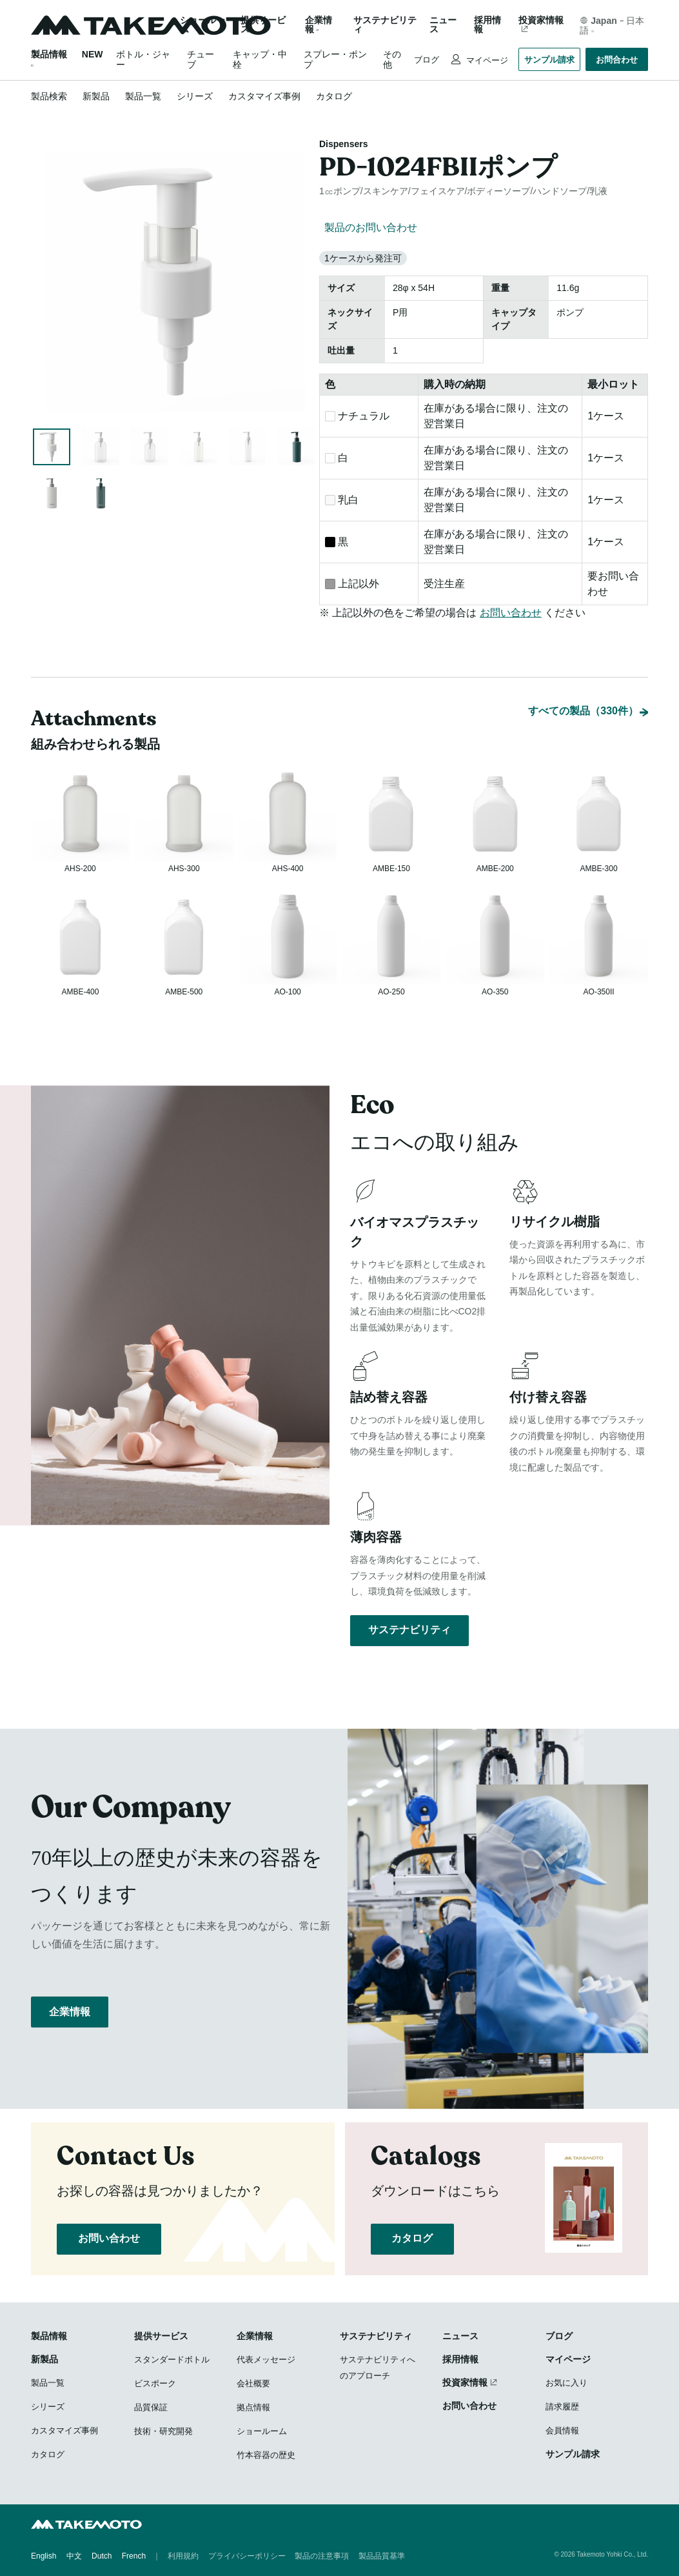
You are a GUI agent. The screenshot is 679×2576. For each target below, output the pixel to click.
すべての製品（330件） (583, 677)
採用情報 (487, 24)
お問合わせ (617, 60)
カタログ (334, 96)
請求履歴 (562, 2408)
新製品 (96, 96)
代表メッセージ (266, 2361)
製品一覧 (143, 96)
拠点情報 (253, 2408)
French (134, 2556)
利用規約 (183, 2556)
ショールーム (202, 24)
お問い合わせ (511, 612)
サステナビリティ (385, 24)
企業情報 (69, 2021)
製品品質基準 (382, 2556)
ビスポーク (155, 2385)
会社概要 (253, 2385)
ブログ (426, 60)
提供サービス (161, 2337)
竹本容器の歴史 (266, 2456)
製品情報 (49, 54)
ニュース (443, 24)
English (43, 2556)
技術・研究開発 (163, 2432)
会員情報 (562, 2432)
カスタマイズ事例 (264, 96)
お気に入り (566, 2384)
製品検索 (49, 96)
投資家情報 (541, 20)
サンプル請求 (549, 60)
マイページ (486, 60)
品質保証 (151, 2408)
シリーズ (195, 96)
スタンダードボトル (172, 2361)
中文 (74, 2556)
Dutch (102, 2556)
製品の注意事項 (322, 2556)
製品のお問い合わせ (370, 227)
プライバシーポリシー (247, 2556)
